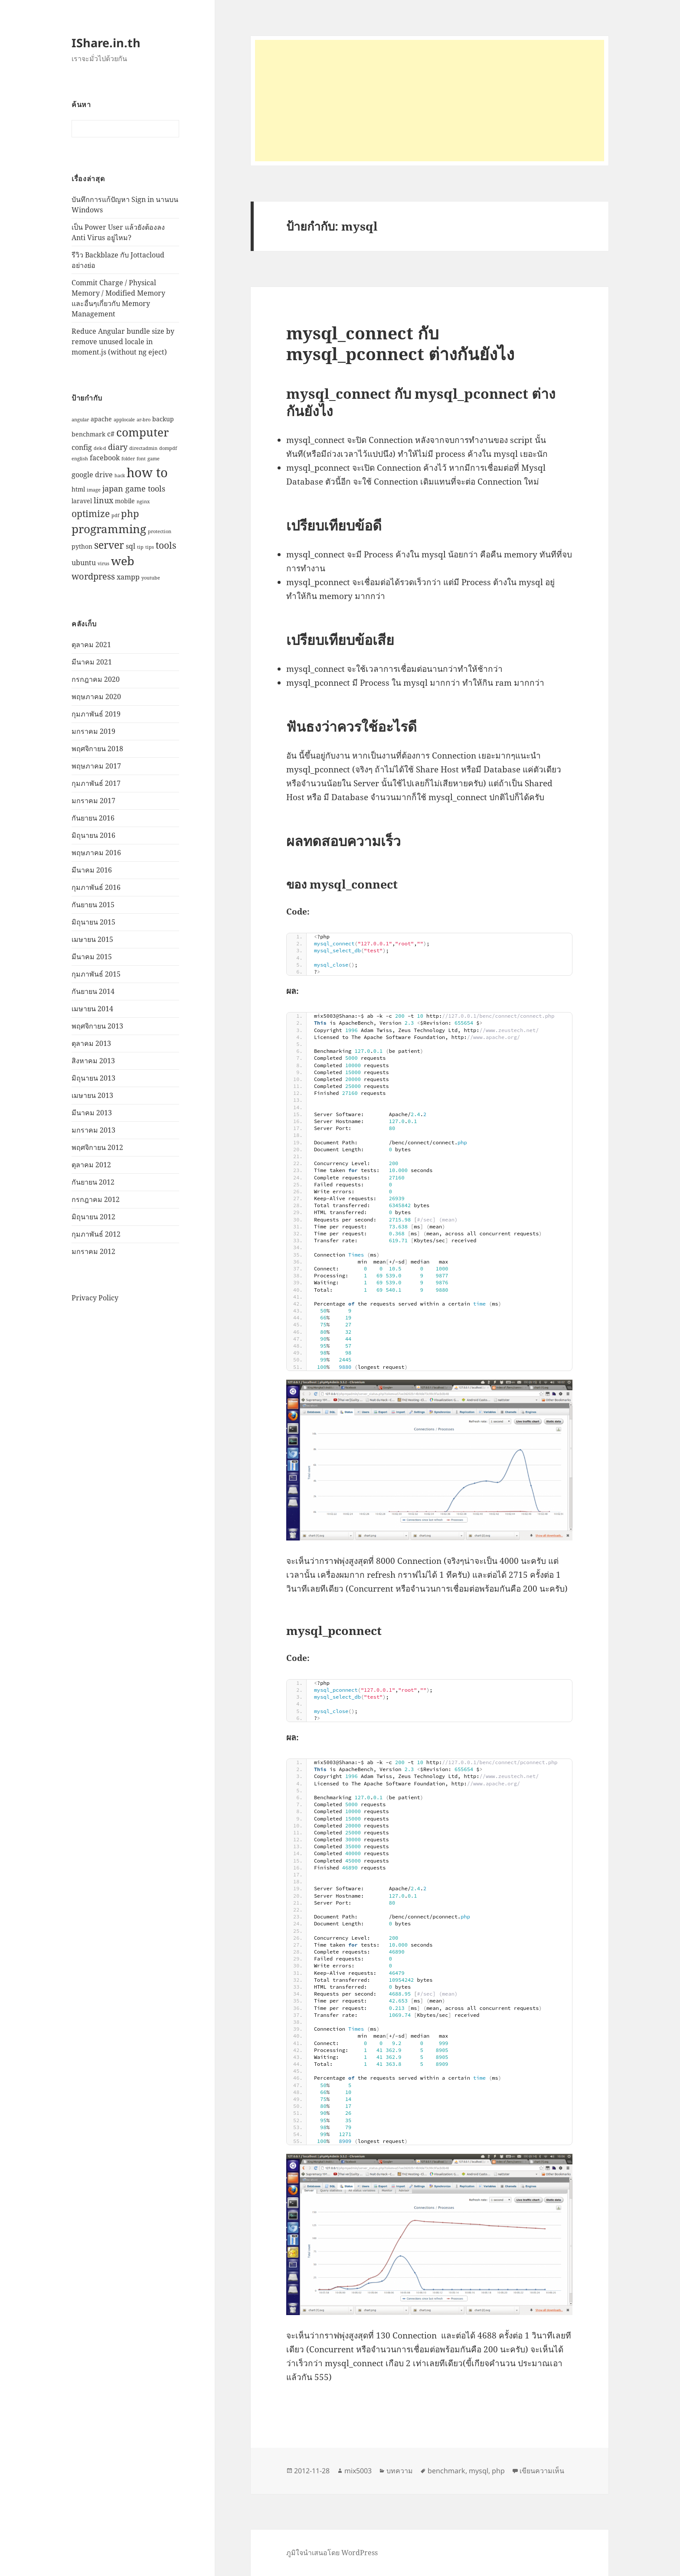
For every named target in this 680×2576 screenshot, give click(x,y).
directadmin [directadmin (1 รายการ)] (143, 448)
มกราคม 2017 (93, 800)
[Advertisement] (430, 100)
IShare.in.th (106, 43)
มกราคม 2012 (93, 1251)
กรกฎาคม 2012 (96, 1199)
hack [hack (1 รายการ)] (119, 475)
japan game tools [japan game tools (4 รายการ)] (133, 487)
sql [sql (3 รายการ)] (130, 546)
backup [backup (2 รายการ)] (163, 419)
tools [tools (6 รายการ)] (166, 545)
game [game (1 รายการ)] (153, 459)
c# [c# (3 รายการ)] (110, 434)
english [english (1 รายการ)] (80, 459)
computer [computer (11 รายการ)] (142, 432)
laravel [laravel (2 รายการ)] (82, 501)
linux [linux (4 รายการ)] (103, 500)
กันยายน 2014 (93, 991)
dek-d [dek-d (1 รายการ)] (100, 448)
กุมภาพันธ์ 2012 (96, 1234)
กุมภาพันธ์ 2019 (96, 714)
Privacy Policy (95, 1297)
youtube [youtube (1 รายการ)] (150, 577)
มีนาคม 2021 (92, 662)
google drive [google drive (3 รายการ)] (92, 474)
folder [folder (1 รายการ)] (128, 459)
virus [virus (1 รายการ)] (103, 563)
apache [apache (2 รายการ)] (101, 419)
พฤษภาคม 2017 (96, 766)
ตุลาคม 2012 (91, 1164)
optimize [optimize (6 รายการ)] (91, 513)
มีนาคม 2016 (92, 870)
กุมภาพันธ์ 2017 (96, 783)
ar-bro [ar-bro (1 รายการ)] (143, 420)
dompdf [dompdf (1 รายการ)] (168, 448)
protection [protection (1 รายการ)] (159, 531)
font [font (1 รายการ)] (141, 459)
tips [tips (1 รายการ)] (149, 547)
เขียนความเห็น (542, 2470)
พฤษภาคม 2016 (96, 852)
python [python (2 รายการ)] (82, 546)
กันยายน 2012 (93, 1182)
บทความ (399, 2470)
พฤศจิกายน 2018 (97, 748)
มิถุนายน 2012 (93, 1216)
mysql (478, 2470)
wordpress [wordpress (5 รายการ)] (93, 576)
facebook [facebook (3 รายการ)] (105, 457)
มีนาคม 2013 (92, 1112)
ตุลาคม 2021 (91, 644)
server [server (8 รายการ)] (109, 545)
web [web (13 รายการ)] (122, 561)
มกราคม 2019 (93, 731)
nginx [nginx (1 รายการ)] (143, 501)
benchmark (446, 2470)
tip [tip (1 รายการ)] (140, 547)
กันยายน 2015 (93, 904)
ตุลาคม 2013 (91, 1043)
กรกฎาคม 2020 (96, 679)
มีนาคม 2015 (92, 956)
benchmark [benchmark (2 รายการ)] (88, 434)
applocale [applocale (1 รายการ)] (124, 420)
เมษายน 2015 (92, 939)
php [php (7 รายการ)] (130, 512)
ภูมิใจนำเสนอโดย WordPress (332, 2552)
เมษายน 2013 (92, 1095)
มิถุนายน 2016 (93, 835)
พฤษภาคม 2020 (96, 696)
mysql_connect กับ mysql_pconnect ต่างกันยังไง (400, 343)
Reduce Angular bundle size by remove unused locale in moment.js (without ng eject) (123, 341)
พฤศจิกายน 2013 (97, 1026)
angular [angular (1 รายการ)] (80, 420)
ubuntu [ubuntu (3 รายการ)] (84, 562)
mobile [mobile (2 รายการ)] (125, 501)
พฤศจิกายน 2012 (97, 1147)
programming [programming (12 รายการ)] (109, 528)
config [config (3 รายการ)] (82, 447)
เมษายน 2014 (92, 1008)
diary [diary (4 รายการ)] (118, 446)
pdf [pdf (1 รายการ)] (115, 515)
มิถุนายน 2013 (93, 1078)
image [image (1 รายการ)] (94, 489)
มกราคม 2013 (93, 1130)
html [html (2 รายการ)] (78, 489)
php (498, 2470)
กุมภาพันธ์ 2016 (96, 887)
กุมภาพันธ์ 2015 (96, 974)
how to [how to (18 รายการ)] (147, 472)
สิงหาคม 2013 (93, 1060)
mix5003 (358, 2470)
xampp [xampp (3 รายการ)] (128, 576)
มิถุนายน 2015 (93, 922)
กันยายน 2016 (93, 818)
